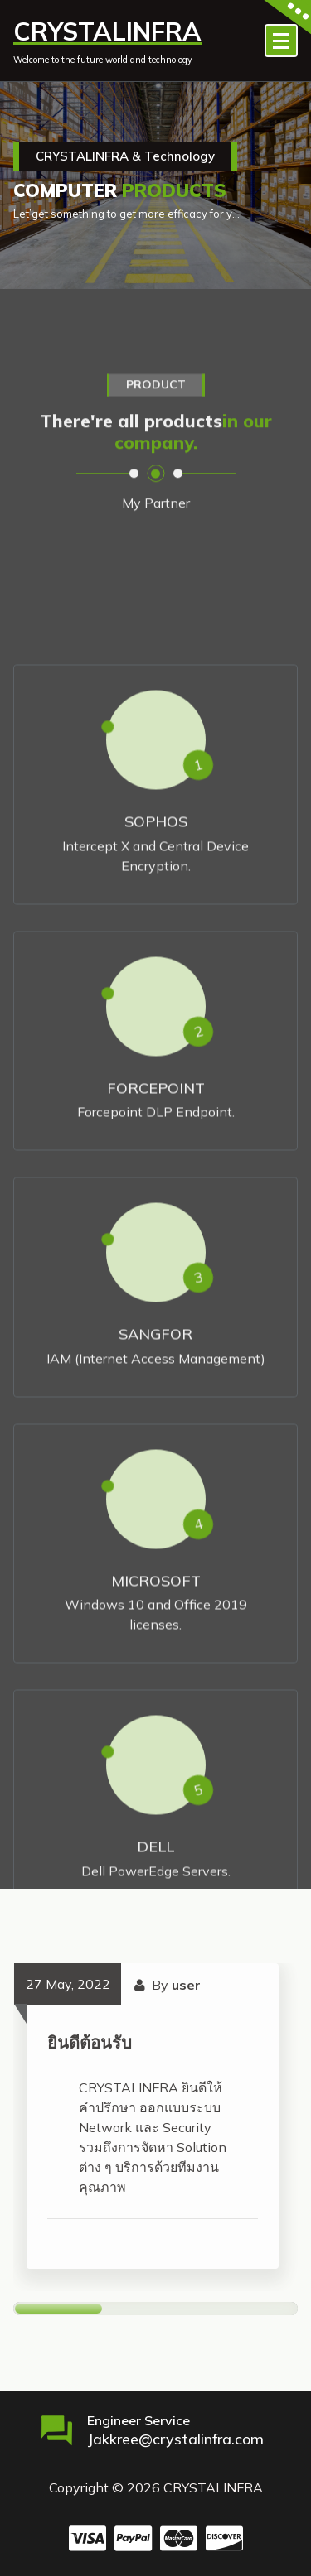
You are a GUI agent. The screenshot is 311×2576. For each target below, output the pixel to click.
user (186, 1985)
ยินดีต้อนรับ (89, 2042)
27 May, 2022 (68, 1984)
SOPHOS (155, 999)
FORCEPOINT (156, 1264)
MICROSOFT (156, 1758)
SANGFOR (155, 1511)
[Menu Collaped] (281, 40)
